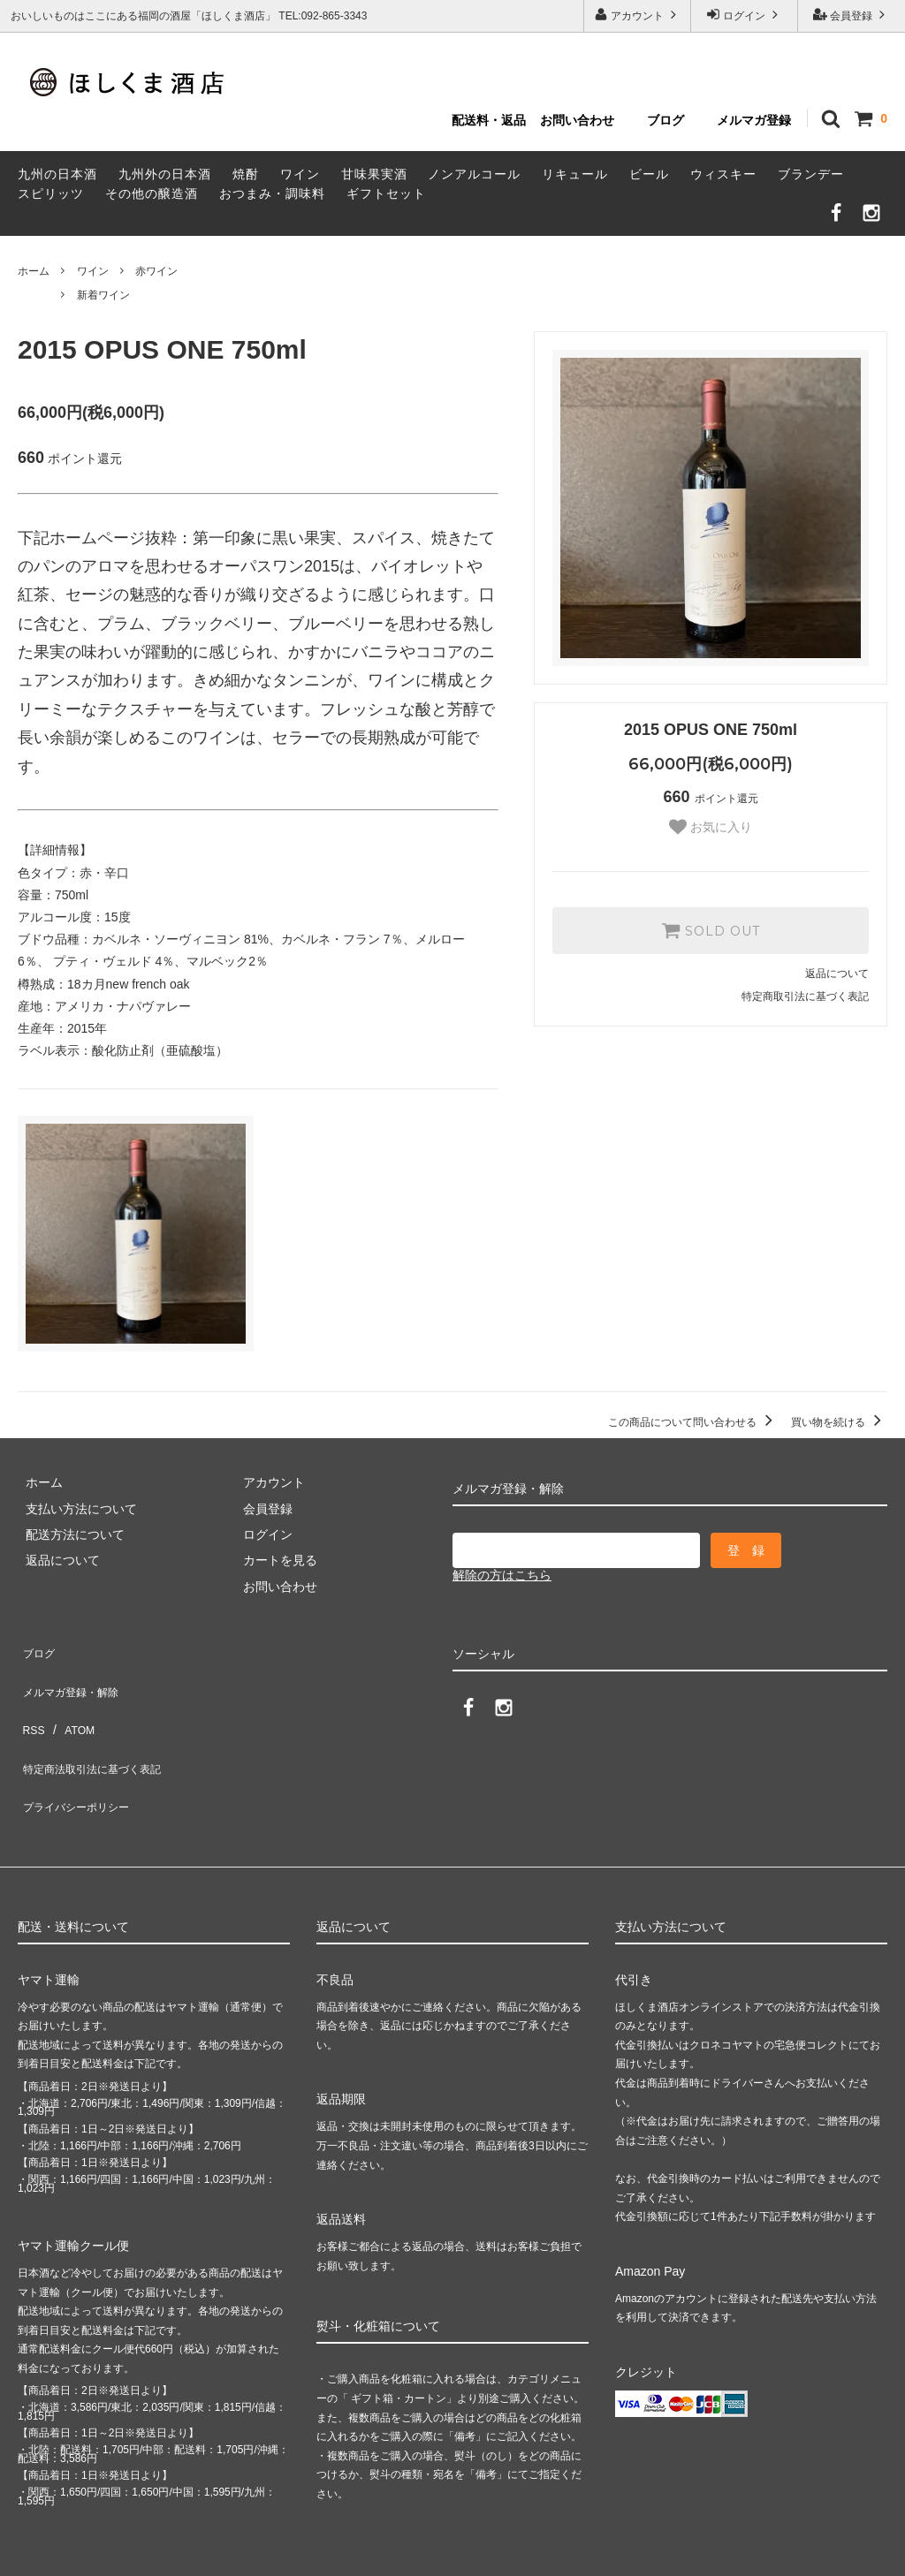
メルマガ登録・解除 (73, 1674)
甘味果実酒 (374, 174)
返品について (837, 973)
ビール (649, 174)
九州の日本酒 (57, 174)
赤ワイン (156, 271)
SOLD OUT (710, 930)
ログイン (744, 14)
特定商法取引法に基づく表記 (98, 1725)
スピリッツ (51, 193)
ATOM (70, 1700)
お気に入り (710, 827)
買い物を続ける (839, 1422)
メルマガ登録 (754, 120)
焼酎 (245, 174)
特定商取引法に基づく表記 (805, 996)
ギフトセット (386, 193)
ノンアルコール (474, 174)
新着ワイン (103, 295)
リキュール (575, 174)
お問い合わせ (577, 120)
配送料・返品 (489, 120)
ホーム (33, 271)
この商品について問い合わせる (693, 1422)
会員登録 (851, 14)
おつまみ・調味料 (272, 193)
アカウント (637, 14)
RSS (30, 1700)
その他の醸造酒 (151, 193)
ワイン (300, 174)
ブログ (665, 120)
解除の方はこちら (501, 1575)
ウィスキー (723, 174)
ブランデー (811, 174)
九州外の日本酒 (164, 174)
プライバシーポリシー (79, 1752)
